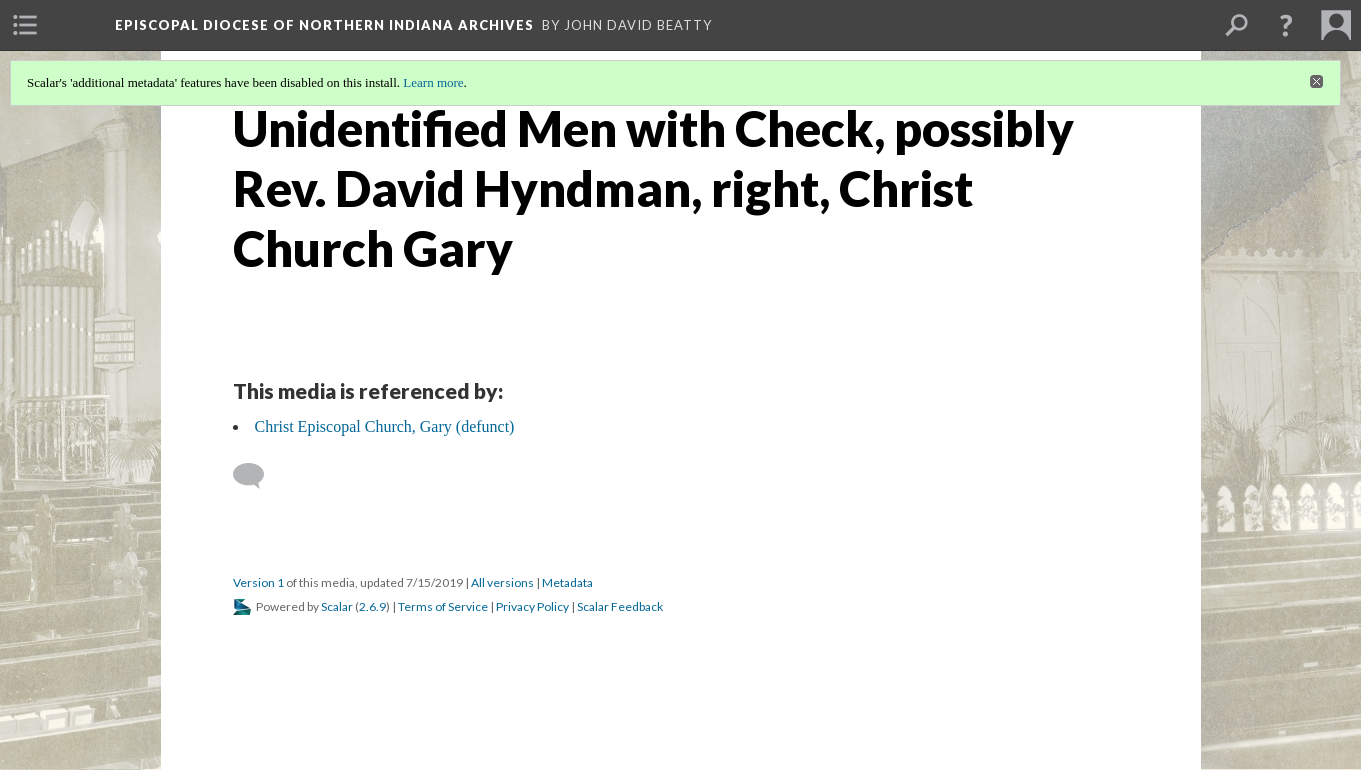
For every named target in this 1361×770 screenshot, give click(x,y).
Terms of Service (443, 606)
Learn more (433, 82)
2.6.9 (372, 606)
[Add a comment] (257, 476)
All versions (502, 582)
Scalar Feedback (620, 606)
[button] (1286, 25)
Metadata (567, 582)
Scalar (337, 606)
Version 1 (258, 582)
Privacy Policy (532, 606)
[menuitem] (25, 25)
